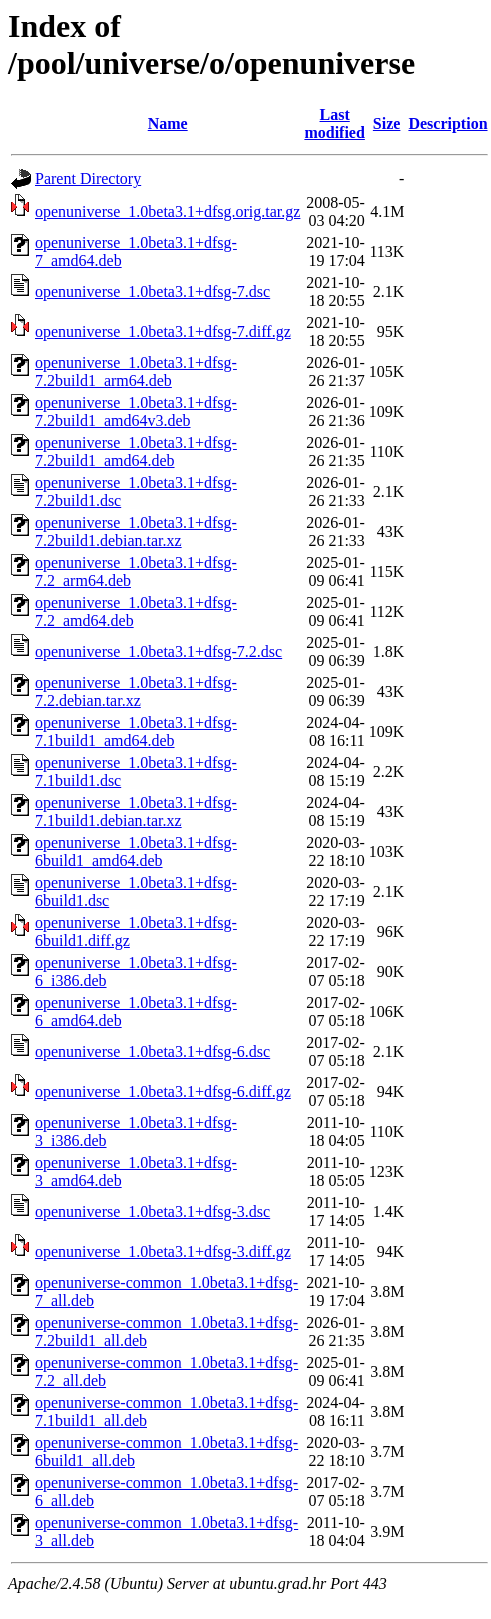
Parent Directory (88, 178)
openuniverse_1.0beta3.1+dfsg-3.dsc (152, 1211)
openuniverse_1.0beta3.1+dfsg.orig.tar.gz (167, 211)
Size (387, 123)
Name (168, 123)
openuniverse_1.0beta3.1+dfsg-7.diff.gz (163, 331)
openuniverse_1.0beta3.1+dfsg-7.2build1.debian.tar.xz (136, 531)
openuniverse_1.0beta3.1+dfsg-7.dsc (152, 291)
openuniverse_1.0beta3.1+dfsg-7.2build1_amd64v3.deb (136, 411)
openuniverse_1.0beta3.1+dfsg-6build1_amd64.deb (136, 851)
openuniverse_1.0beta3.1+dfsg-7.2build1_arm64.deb (136, 371)
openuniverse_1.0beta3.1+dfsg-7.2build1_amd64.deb (136, 451)
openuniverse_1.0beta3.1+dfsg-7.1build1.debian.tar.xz (136, 811)
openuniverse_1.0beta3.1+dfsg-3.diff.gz (163, 1251)
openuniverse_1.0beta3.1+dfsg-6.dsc (152, 1051)
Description (447, 123)
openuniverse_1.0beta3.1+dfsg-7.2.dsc (158, 651)
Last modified (334, 123)
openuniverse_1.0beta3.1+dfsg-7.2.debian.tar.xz (136, 691)
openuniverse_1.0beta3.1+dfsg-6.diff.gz (163, 1091)
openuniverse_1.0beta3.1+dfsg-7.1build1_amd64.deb (136, 731)
